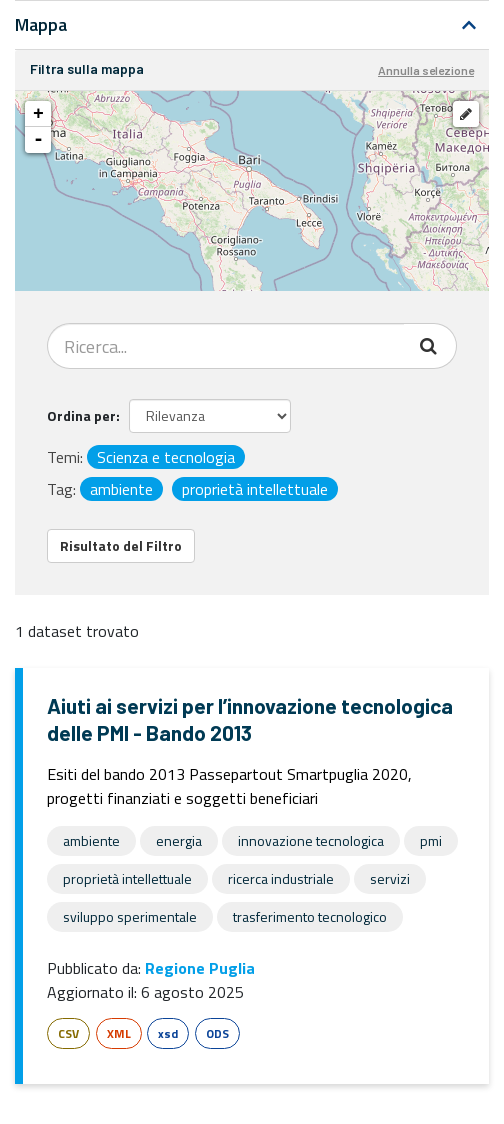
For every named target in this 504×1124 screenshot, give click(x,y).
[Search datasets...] (226, 346)
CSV (68, 1033)
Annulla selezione (426, 70)
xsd (168, 1033)
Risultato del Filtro (121, 545)
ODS (217, 1033)
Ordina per (81, 415)
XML (119, 1033)
